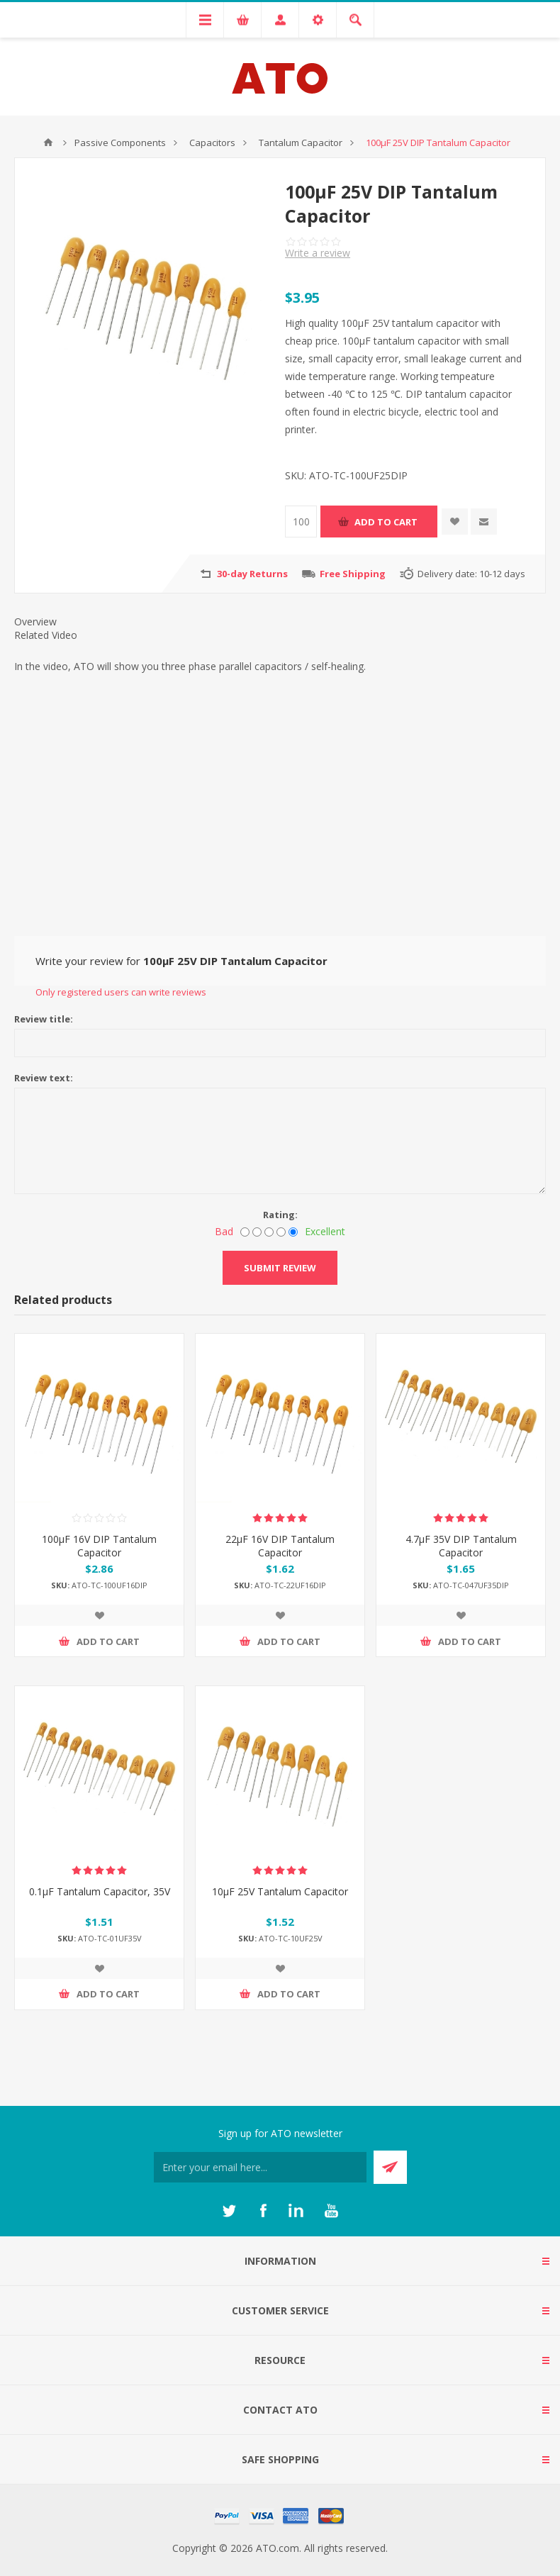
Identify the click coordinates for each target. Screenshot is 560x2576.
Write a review (317, 253)
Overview (35, 621)
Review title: (43, 1019)
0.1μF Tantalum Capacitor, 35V (99, 1891)
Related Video (45, 635)
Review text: (43, 1077)
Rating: (280, 1214)
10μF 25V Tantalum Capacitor (280, 1891)
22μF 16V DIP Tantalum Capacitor (280, 1545)
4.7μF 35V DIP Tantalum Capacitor (461, 1545)
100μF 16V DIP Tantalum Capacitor (99, 1545)
